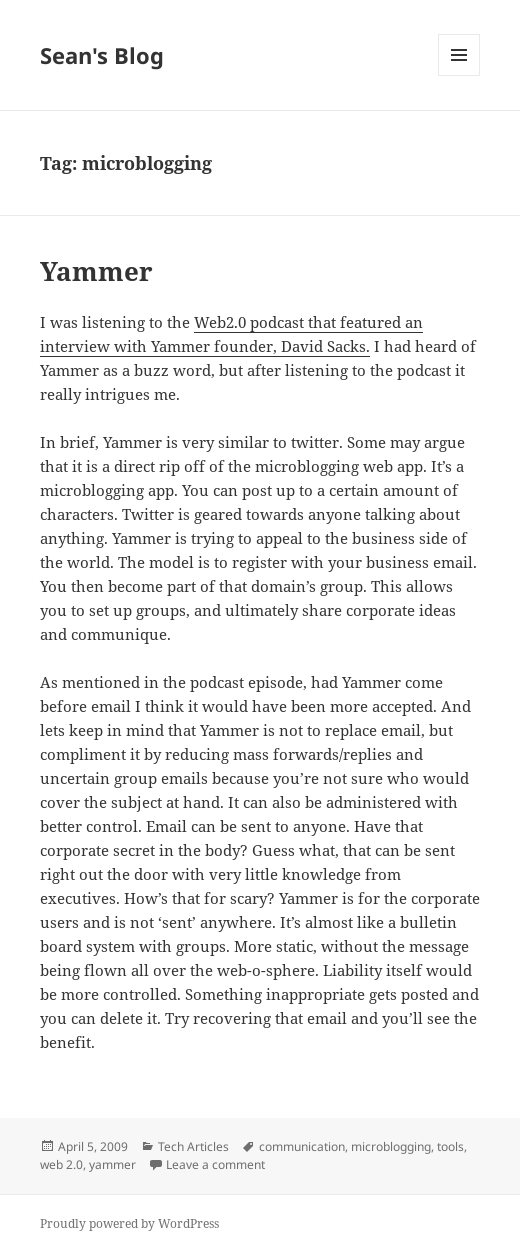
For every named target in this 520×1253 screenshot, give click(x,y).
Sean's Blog (102, 55)
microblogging (391, 1146)
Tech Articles (193, 1146)
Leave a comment (215, 1164)
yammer (112, 1164)
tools (450, 1146)
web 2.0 (61, 1164)
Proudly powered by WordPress (129, 1223)
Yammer (96, 271)
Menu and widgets (459, 75)
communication (302, 1146)
